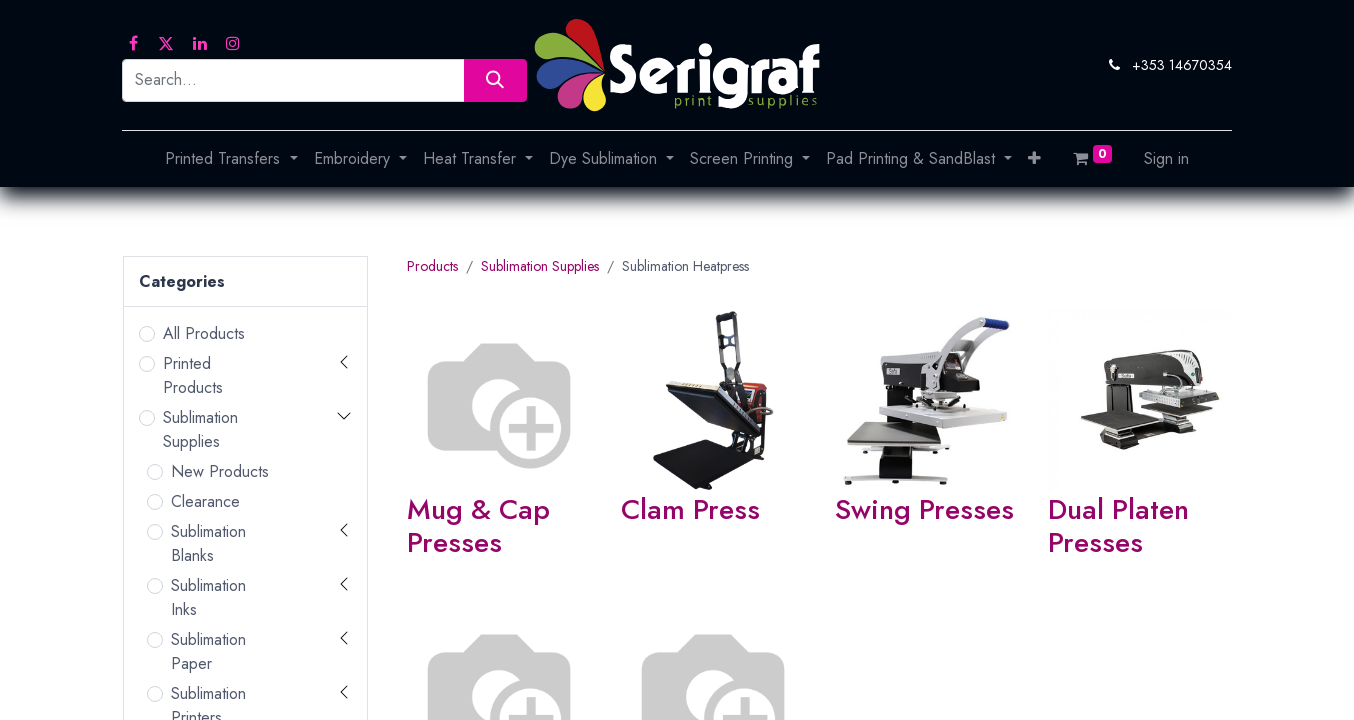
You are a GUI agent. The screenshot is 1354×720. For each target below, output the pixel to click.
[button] (1034, 159)
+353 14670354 (1182, 65)
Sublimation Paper (208, 651)
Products (432, 266)
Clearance (205, 501)
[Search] (495, 80)
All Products (204, 333)
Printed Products (193, 375)
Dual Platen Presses (1118, 526)
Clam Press (690, 509)
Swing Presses (924, 509)
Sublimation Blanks (208, 543)
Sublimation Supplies (200, 429)
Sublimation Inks (208, 597)
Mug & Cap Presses (478, 526)
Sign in (1166, 158)
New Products (220, 471)
